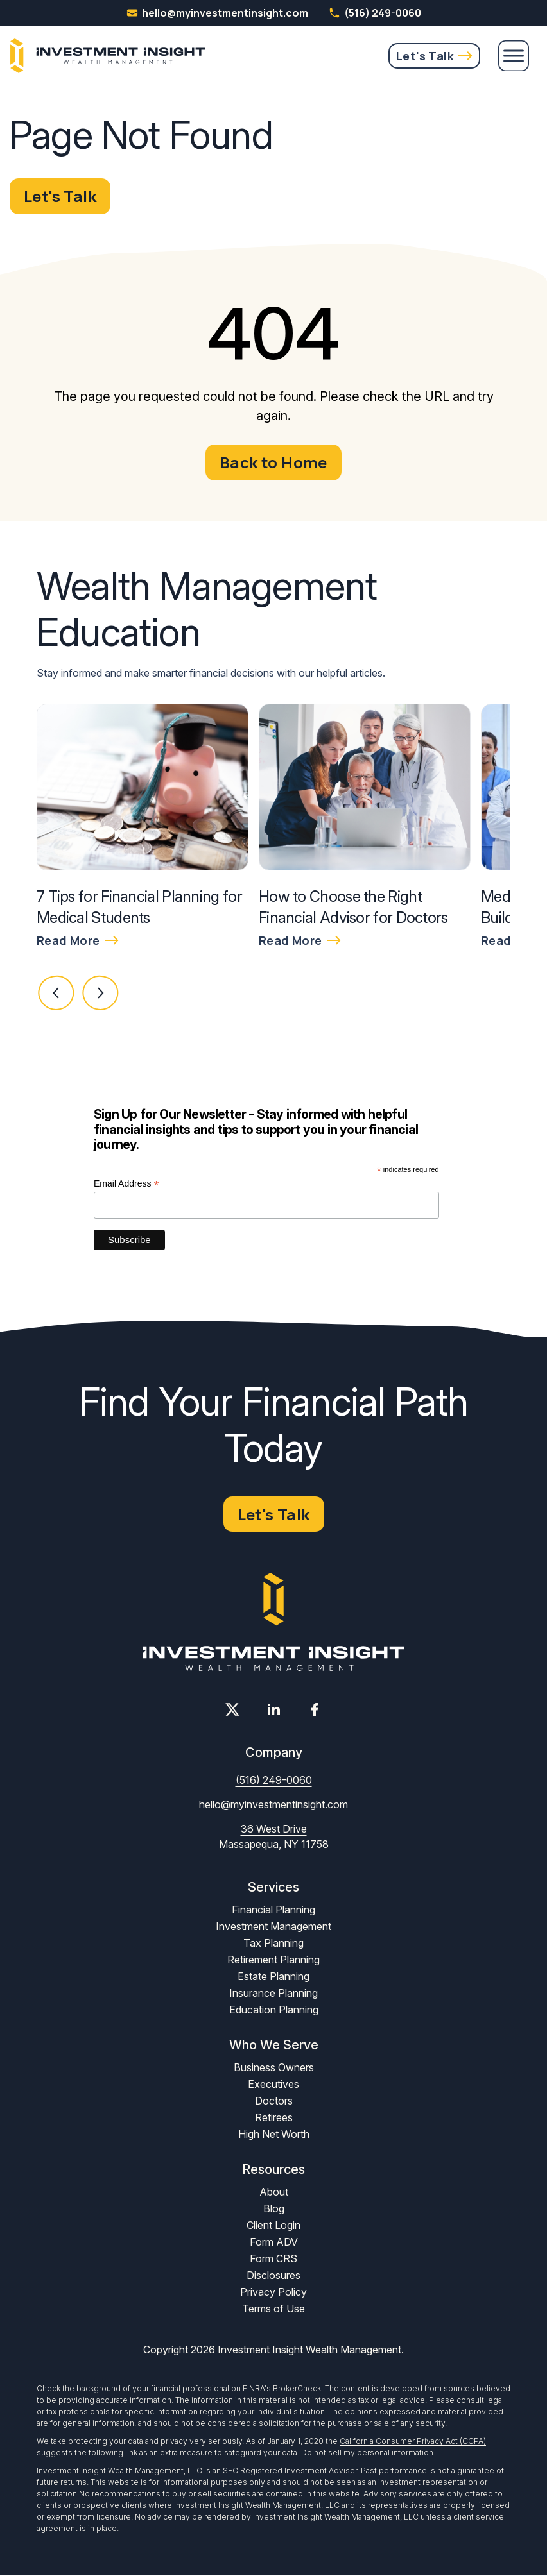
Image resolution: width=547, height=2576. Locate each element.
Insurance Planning (273, 1993)
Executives (273, 2084)
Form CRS (273, 2259)
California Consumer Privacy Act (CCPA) (413, 2441)
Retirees (274, 2118)
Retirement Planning (273, 1960)
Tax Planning (273, 1943)
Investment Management (273, 1926)
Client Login (273, 2225)
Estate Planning (273, 1976)
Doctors (274, 2101)
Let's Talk (425, 56)
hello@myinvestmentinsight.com (273, 1805)
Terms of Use (273, 2309)
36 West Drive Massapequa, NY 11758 (274, 1837)
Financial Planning (273, 1910)
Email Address (126, 1184)
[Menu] (513, 55)
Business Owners (274, 2068)
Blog (273, 2209)
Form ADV (274, 2242)
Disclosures (273, 2275)
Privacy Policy (273, 2292)
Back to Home (273, 462)
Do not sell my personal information (367, 2453)
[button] (56, 993)
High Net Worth (273, 2134)
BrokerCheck (297, 2389)
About (273, 2192)
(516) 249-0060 (375, 13)
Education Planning (273, 2010)
